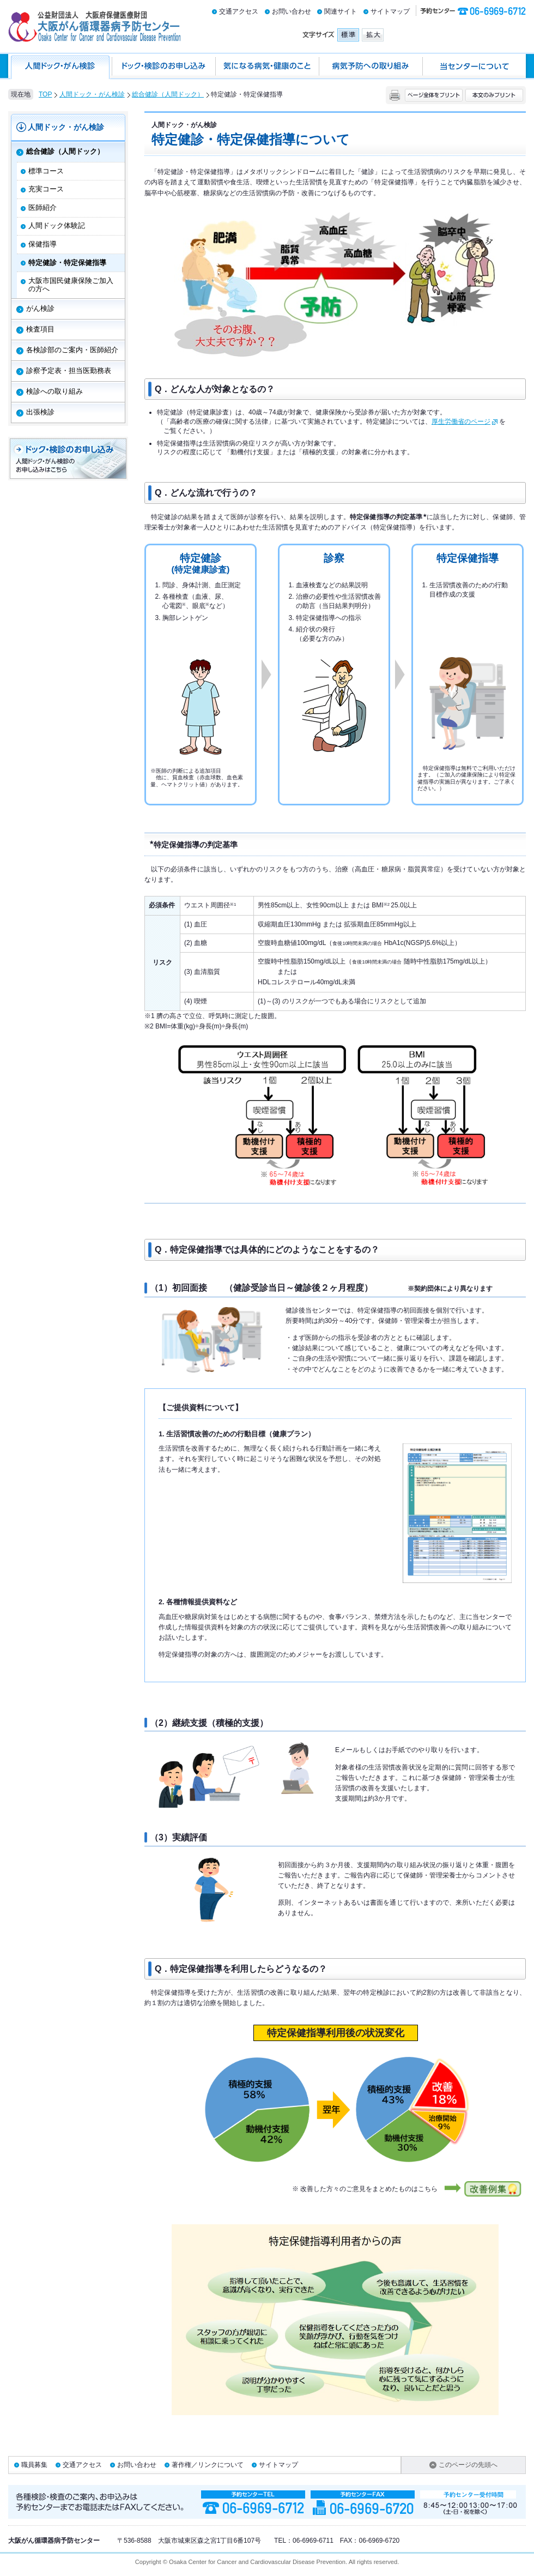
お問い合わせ (291, 11)
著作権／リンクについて (208, 2465)
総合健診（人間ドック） (168, 94)
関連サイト (340, 11)
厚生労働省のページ (464, 421)
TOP (45, 94)
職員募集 (34, 2465)
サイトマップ (390, 11)
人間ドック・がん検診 (92, 94)
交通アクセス (238, 11)
